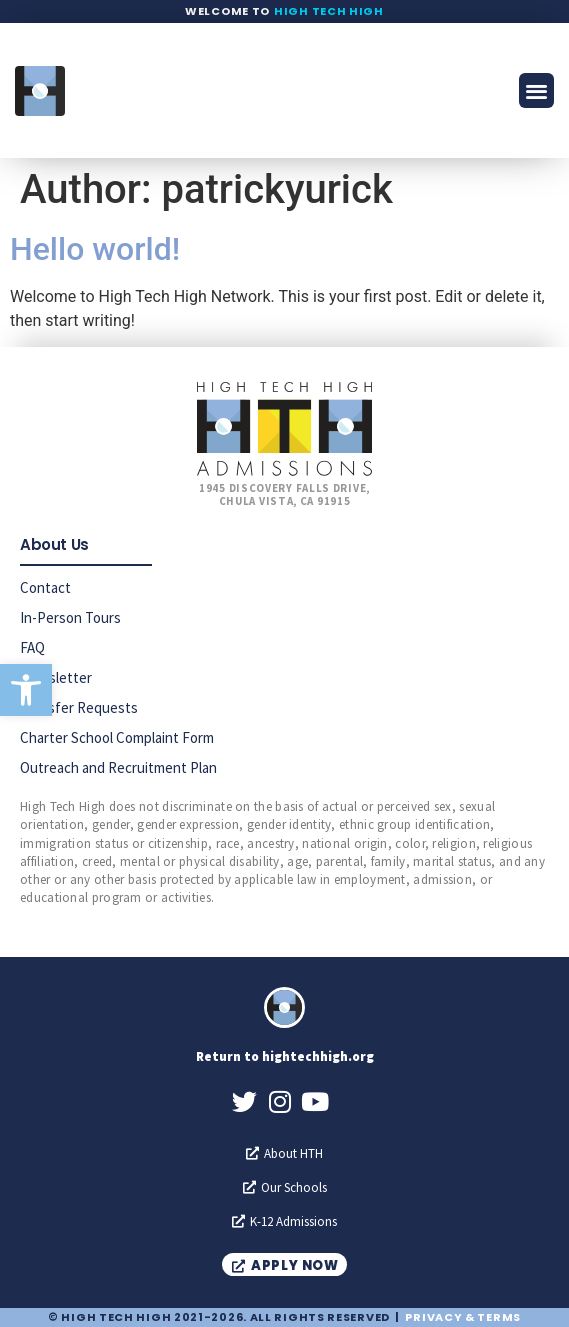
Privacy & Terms (463, 1317)
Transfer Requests (79, 707)
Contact (45, 587)
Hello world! (95, 249)
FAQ (32, 647)
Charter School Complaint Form (117, 737)
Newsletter (56, 677)
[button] (26, 690)
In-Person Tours (70, 617)
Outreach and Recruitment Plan (118, 767)
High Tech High (329, 11)
